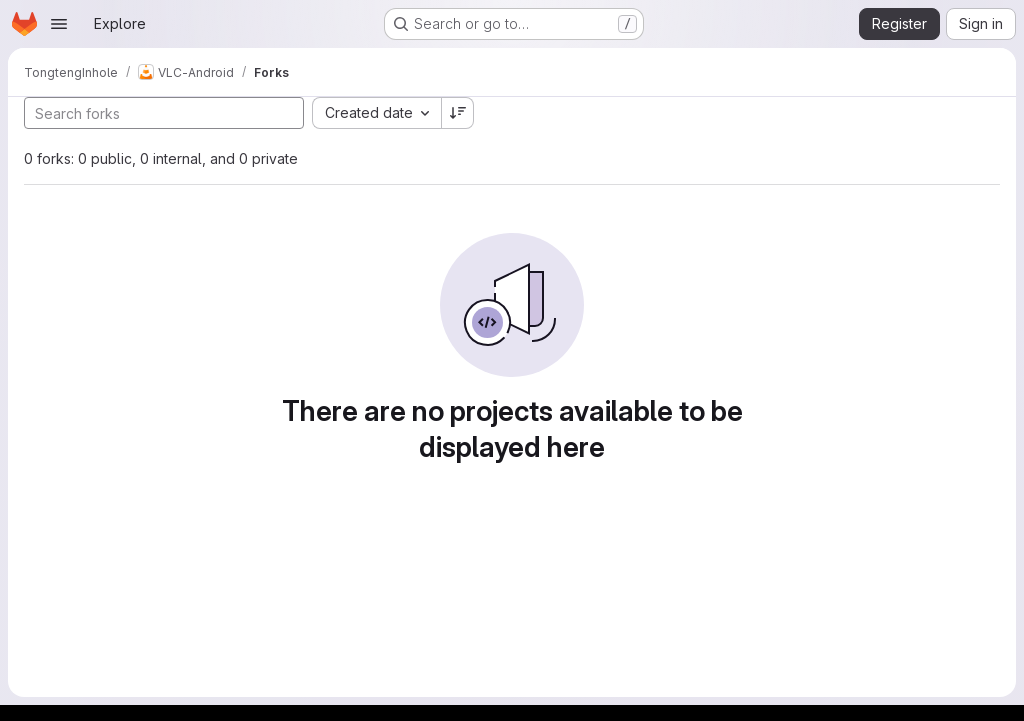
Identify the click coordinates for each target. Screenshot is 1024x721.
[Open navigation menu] (59, 24)
